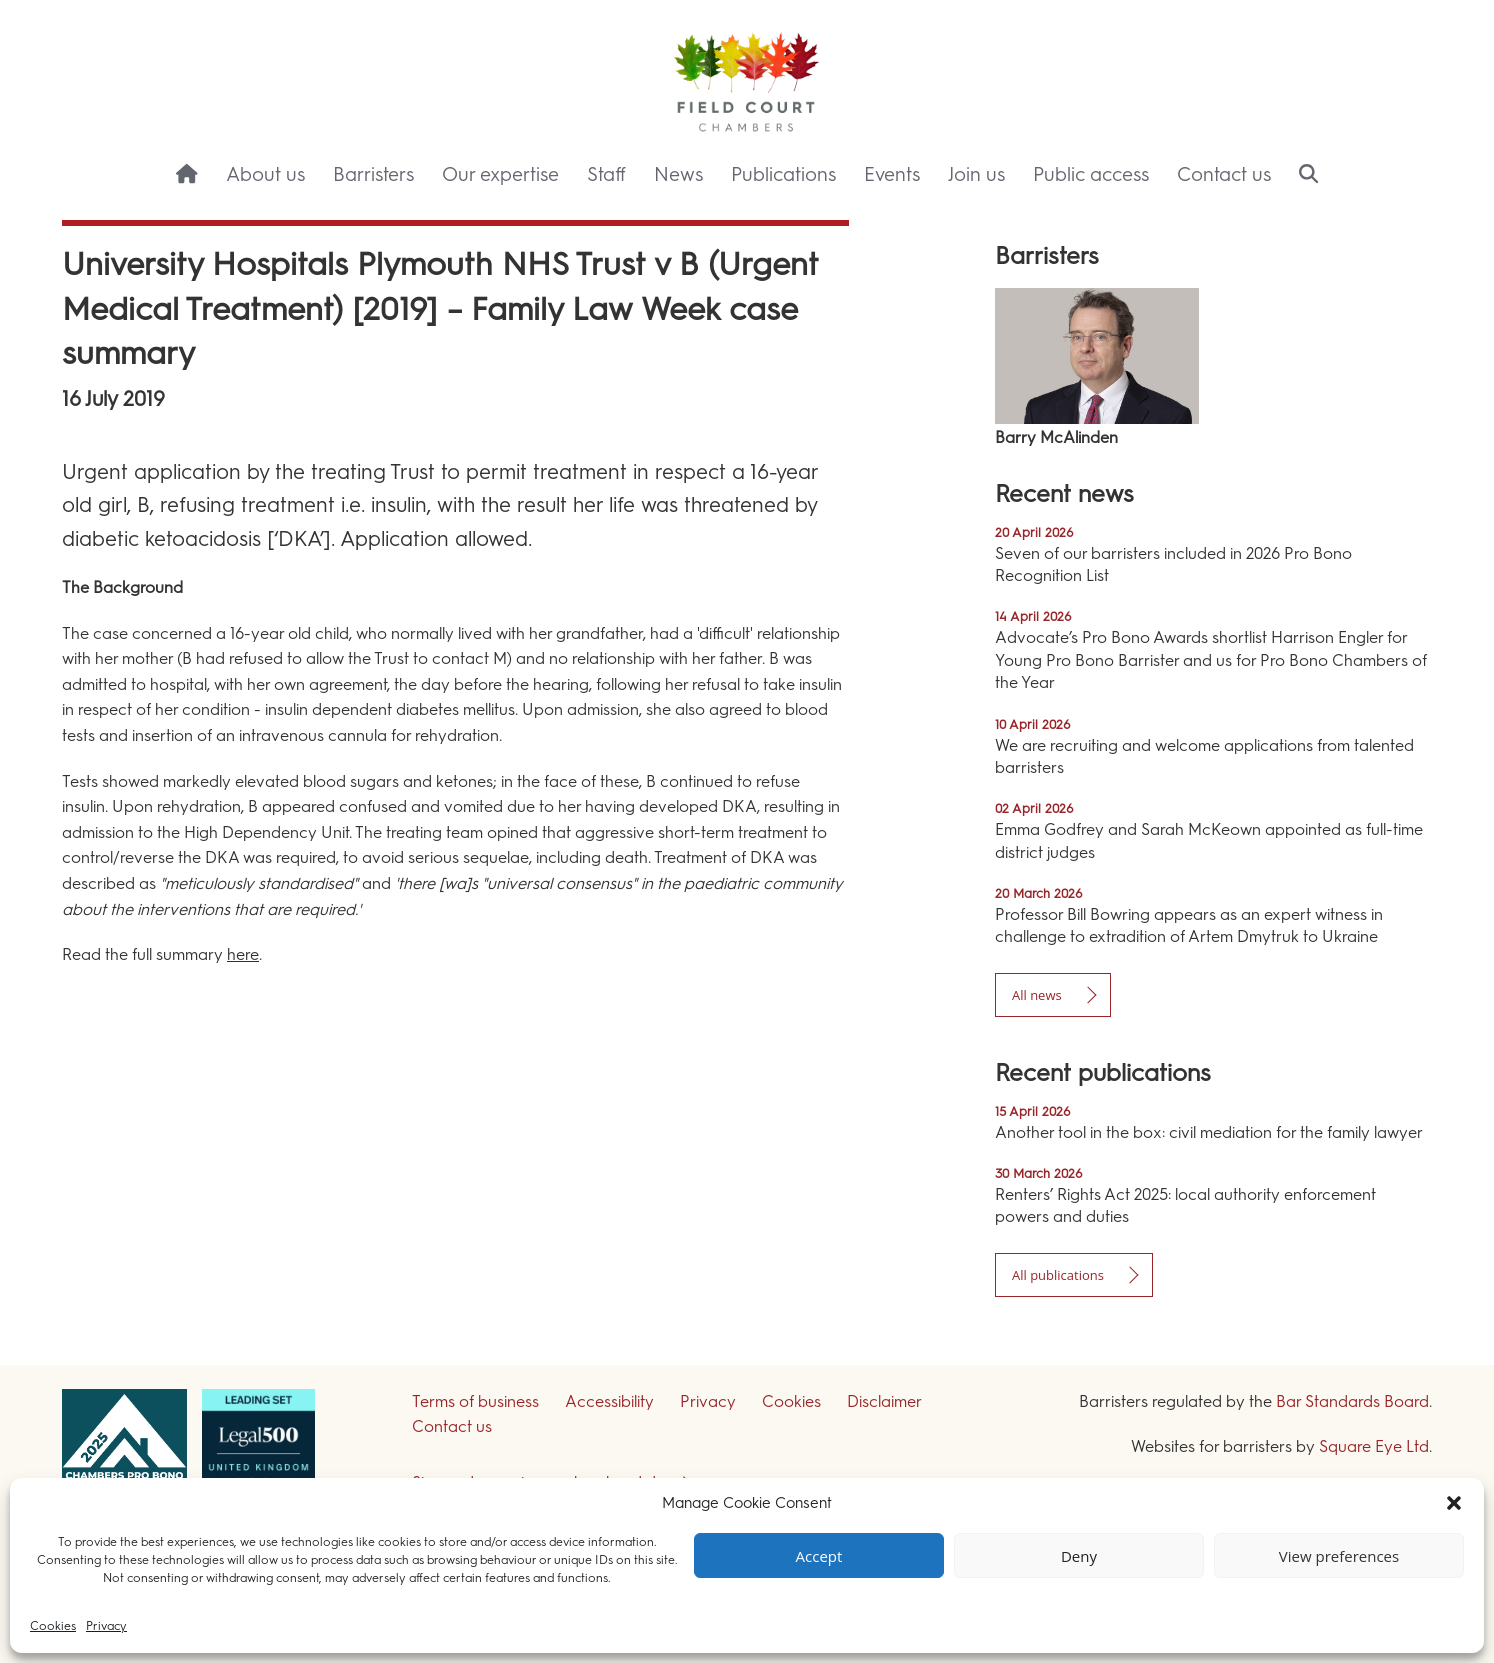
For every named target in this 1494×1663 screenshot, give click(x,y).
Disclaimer (884, 1401)
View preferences (1339, 1556)
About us (265, 174)
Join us (976, 174)
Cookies (53, 1626)
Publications (783, 174)
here (243, 954)
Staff (606, 174)
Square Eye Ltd (1374, 1446)
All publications (1058, 1275)
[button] (1454, 1503)
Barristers (373, 174)
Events (892, 174)
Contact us (1224, 174)
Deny (1079, 1556)
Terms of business (475, 1401)
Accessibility (609, 1401)
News (678, 174)
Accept (819, 1556)
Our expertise (500, 174)
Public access (1091, 174)
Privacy (106, 1626)
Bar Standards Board (1352, 1401)
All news (1037, 995)
